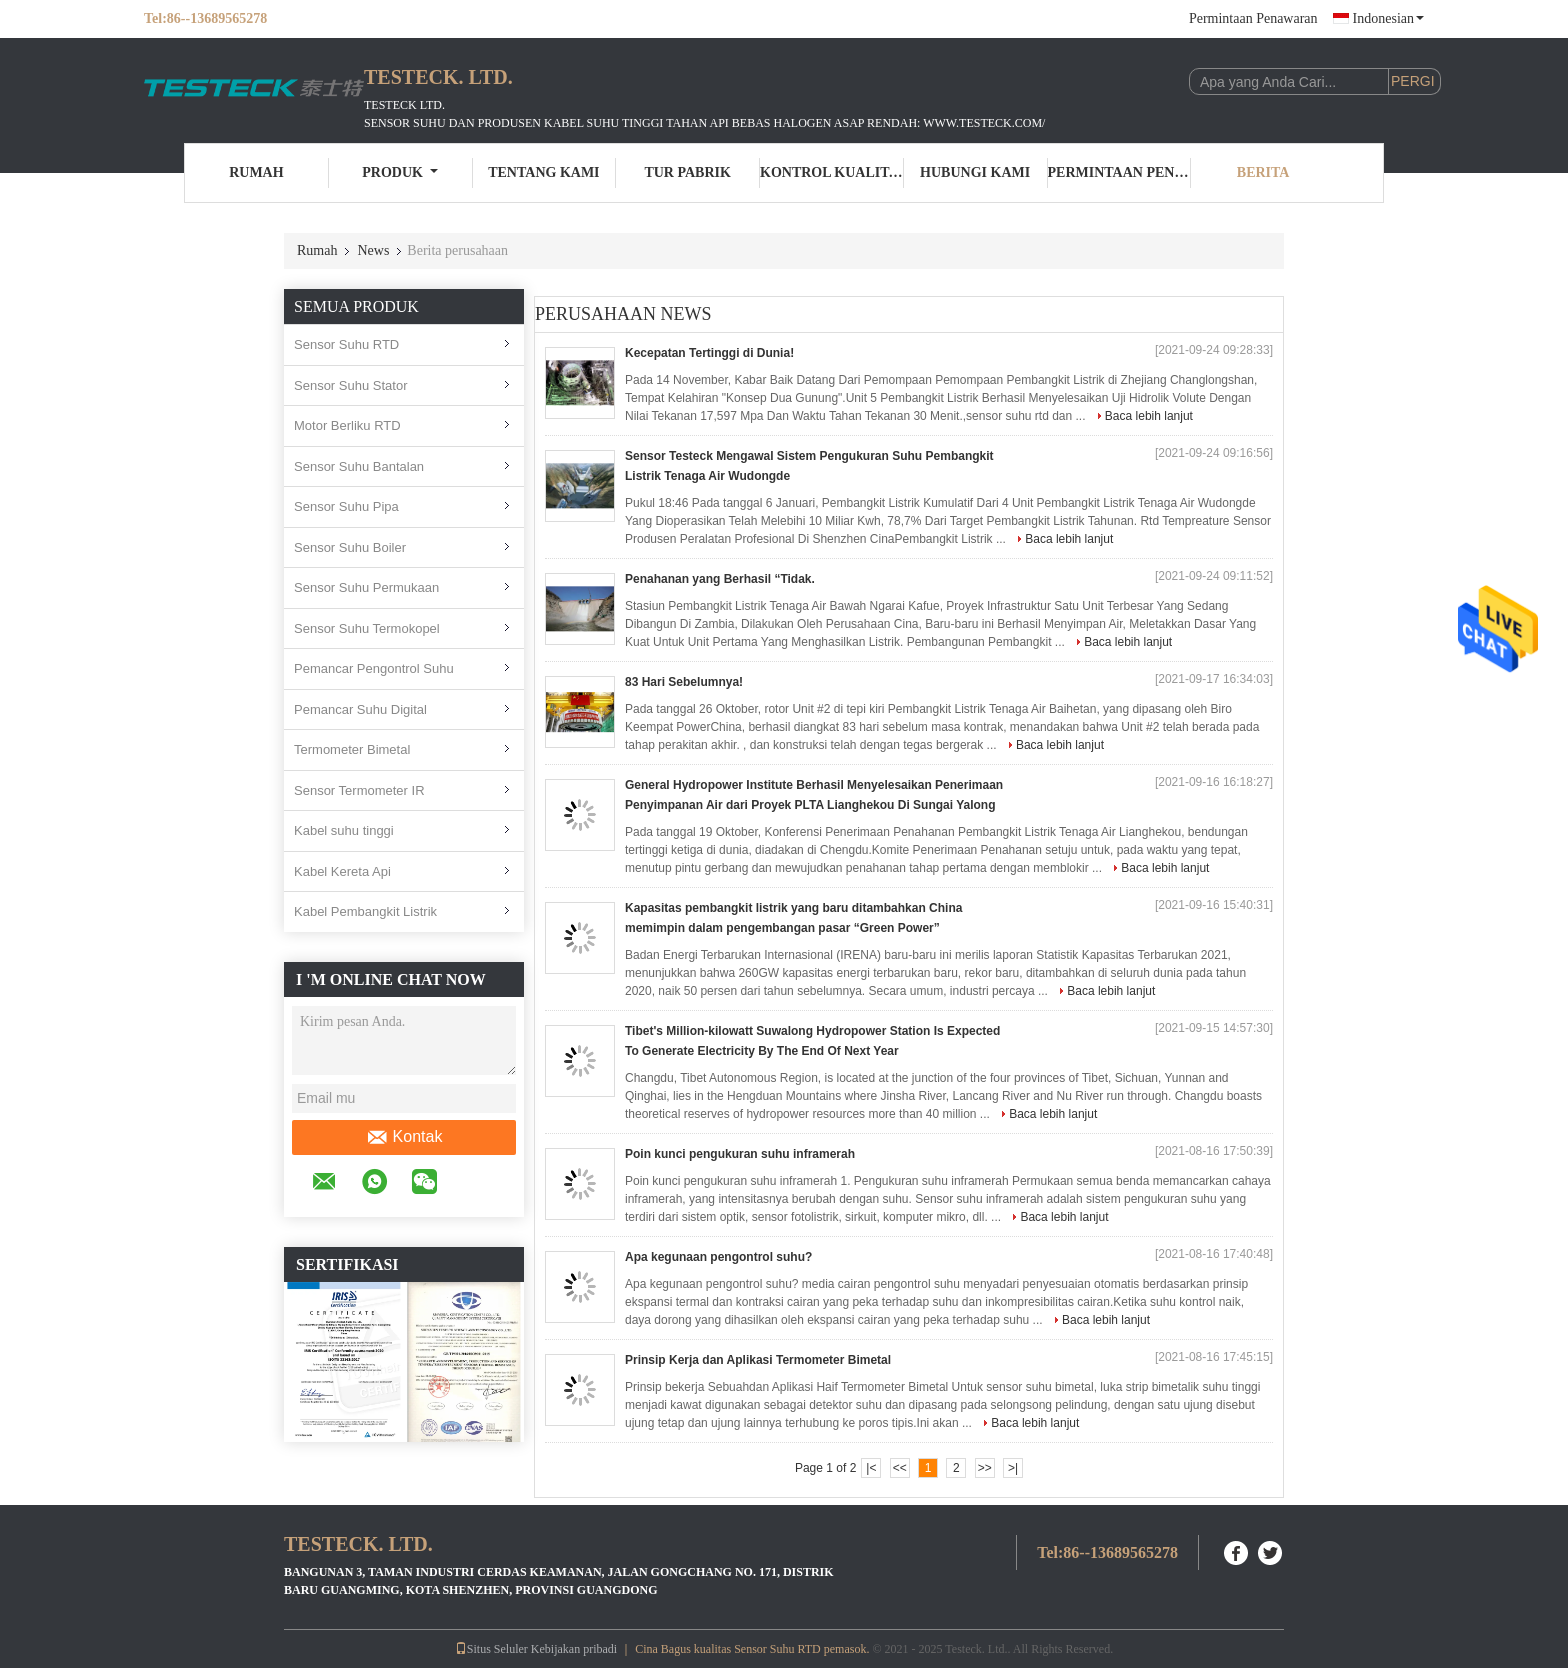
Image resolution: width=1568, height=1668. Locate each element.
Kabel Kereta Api (342, 871)
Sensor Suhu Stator (350, 385)
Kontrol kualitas (832, 172)
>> (985, 1468)
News (373, 250)
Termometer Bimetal (352, 749)
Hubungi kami (975, 172)
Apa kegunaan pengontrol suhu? (718, 1257)
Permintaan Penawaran (1253, 18)
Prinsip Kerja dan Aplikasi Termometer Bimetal (758, 1360)
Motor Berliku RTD (347, 425)
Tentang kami (543, 172)
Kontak (404, 1137)
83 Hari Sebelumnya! (684, 682)
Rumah (256, 172)
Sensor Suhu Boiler (350, 547)
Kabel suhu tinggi (344, 830)
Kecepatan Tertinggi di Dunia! (709, 353)
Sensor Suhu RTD (346, 344)
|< (871, 1468)
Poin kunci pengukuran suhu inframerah (740, 1154)
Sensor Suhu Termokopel (367, 628)
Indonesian (1388, 18)
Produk (400, 172)
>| (1013, 1468)
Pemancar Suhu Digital (360, 709)
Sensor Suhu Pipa (346, 506)
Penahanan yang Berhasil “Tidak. (720, 579)
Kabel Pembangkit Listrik (365, 911)
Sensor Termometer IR (359, 790)
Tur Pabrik (687, 172)
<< (900, 1468)
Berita (1263, 172)
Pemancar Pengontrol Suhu (374, 668)
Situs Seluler (491, 1649)
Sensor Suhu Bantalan (359, 466)
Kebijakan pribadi (574, 1649)
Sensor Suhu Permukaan (366, 587)
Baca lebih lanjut (1149, 416)
